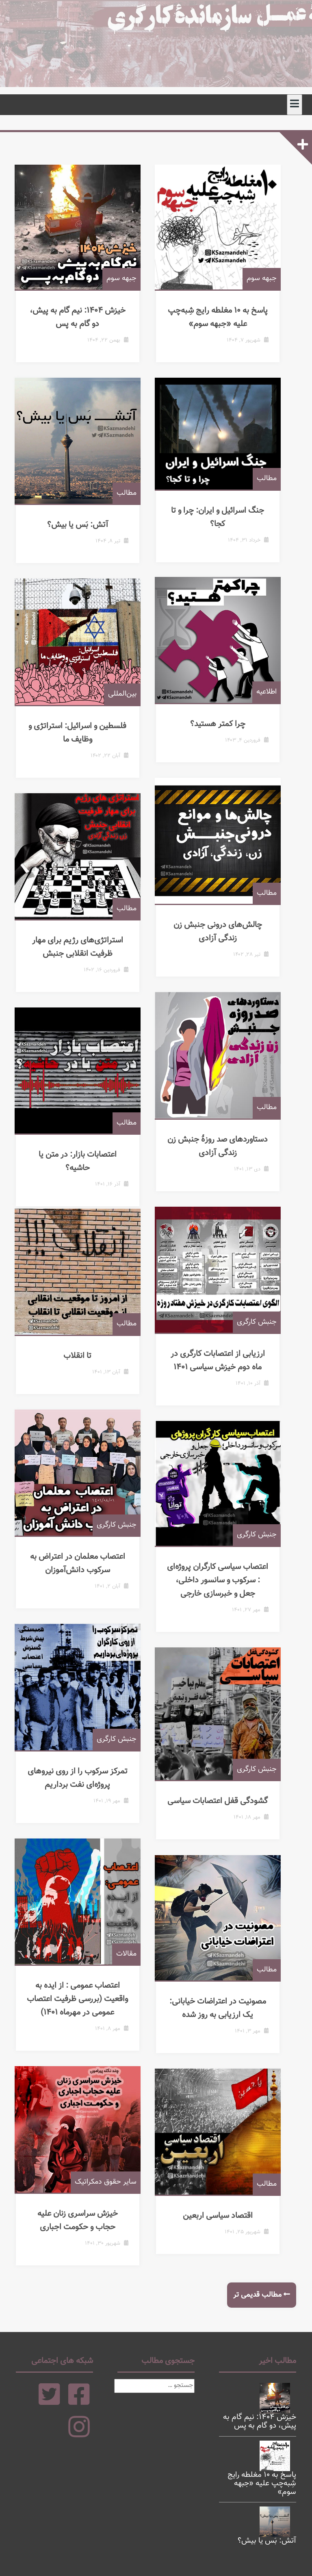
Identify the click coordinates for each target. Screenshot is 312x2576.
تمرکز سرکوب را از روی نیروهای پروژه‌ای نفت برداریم (83, 1787)
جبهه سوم (131, 288)
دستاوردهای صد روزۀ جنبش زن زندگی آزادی (223, 1155)
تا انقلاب (83, 1365)
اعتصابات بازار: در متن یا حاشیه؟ (83, 1164)
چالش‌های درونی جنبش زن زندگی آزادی (223, 941)
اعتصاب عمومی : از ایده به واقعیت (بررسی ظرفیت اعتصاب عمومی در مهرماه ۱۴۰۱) (83, 2008)
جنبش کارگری (266, 1331)
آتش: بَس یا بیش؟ (82, 534)
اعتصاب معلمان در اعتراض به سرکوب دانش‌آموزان (82, 1573)
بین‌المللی (131, 703)
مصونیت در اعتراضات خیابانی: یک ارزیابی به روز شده (223, 2017)
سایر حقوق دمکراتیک (115, 2191)
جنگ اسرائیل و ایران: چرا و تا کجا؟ (223, 526)
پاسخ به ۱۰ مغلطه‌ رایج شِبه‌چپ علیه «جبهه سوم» (223, 326)
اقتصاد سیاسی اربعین (223, 2225)
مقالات (136, 1963)
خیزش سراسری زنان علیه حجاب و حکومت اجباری (83, 2230)
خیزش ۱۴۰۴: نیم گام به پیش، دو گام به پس (83, 326)
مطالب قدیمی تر (257, 2295)
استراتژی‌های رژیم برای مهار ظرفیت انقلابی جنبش (82, 956)
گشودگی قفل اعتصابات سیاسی (223, 1810)
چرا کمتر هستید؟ (223, 733)
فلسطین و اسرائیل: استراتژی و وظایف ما (83, 742)
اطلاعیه (276, 701)
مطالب (136, 502)
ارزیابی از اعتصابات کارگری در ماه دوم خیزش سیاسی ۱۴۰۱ (223, 1370)
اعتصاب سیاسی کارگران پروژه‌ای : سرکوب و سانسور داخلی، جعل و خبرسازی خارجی (223, 1590)
